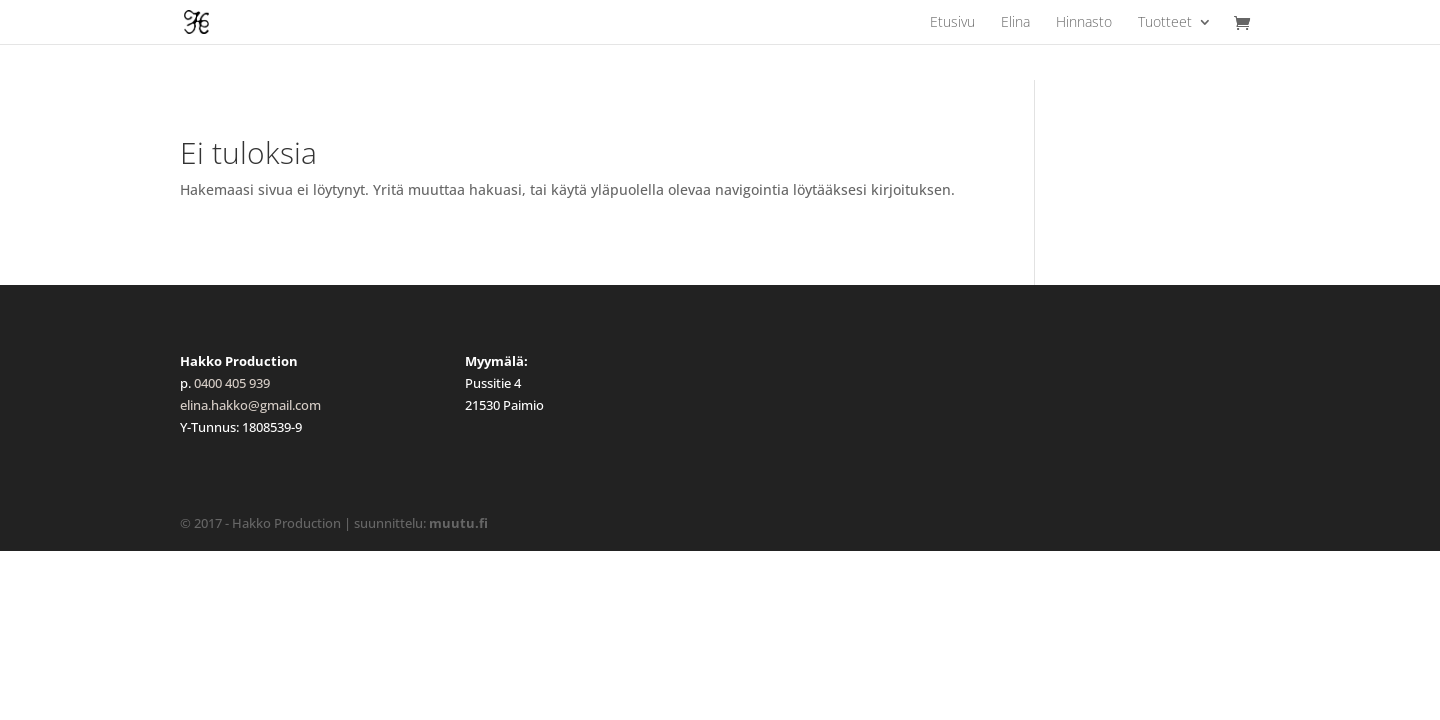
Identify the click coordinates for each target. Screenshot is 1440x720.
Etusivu (952, 23)
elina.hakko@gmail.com (250, 405)
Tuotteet (1165, 23)
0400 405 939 (232, 383)
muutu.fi (458, 523)
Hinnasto (1084, 23)
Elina (1015, 23)
